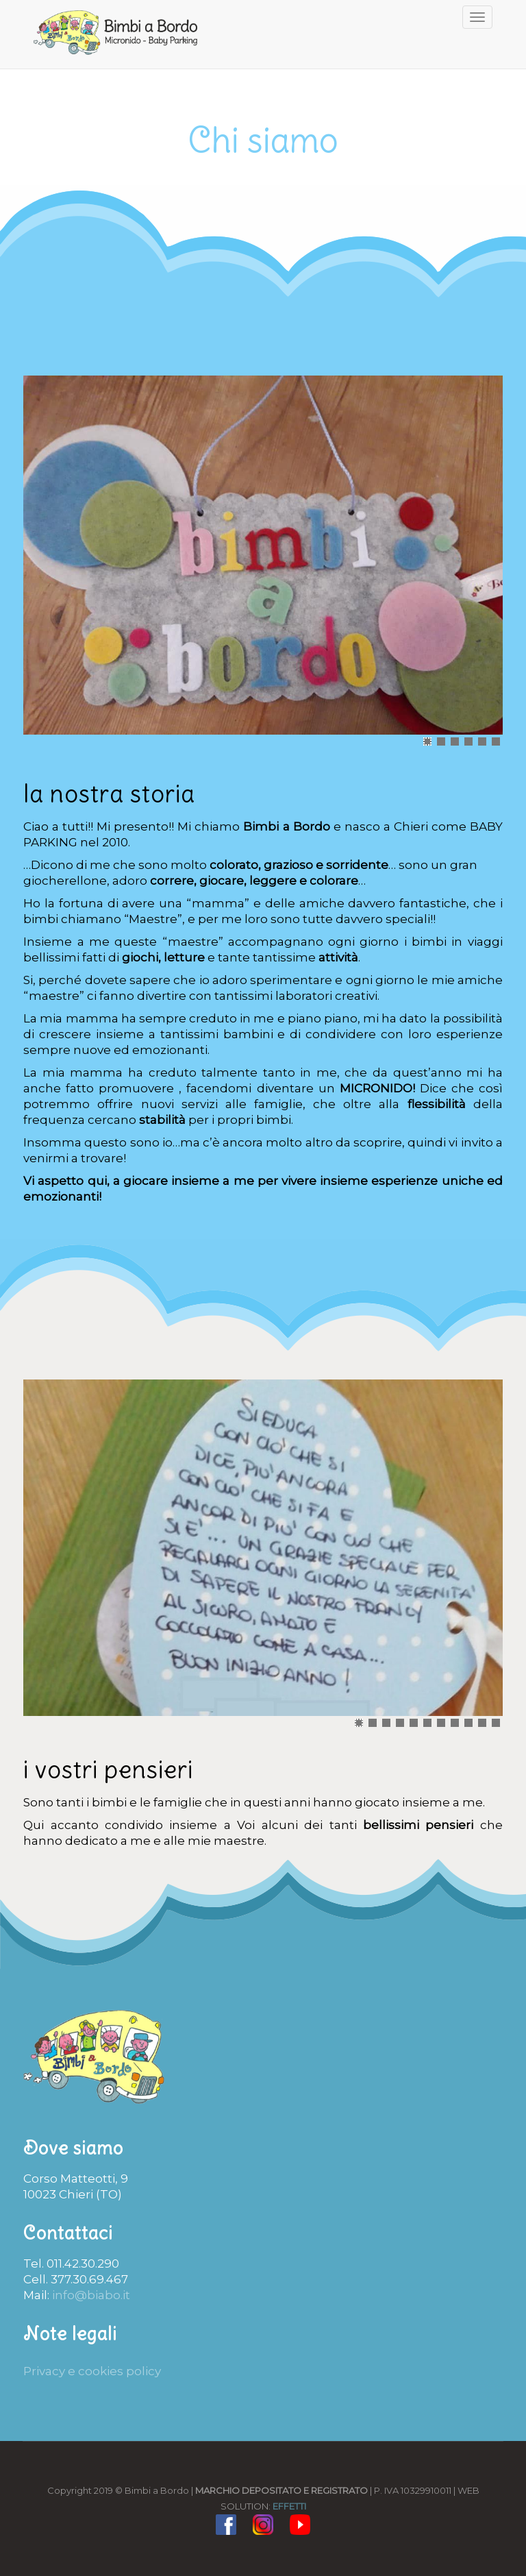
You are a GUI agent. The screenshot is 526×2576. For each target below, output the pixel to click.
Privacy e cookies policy (92, 2371)
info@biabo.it (91, 2295)
